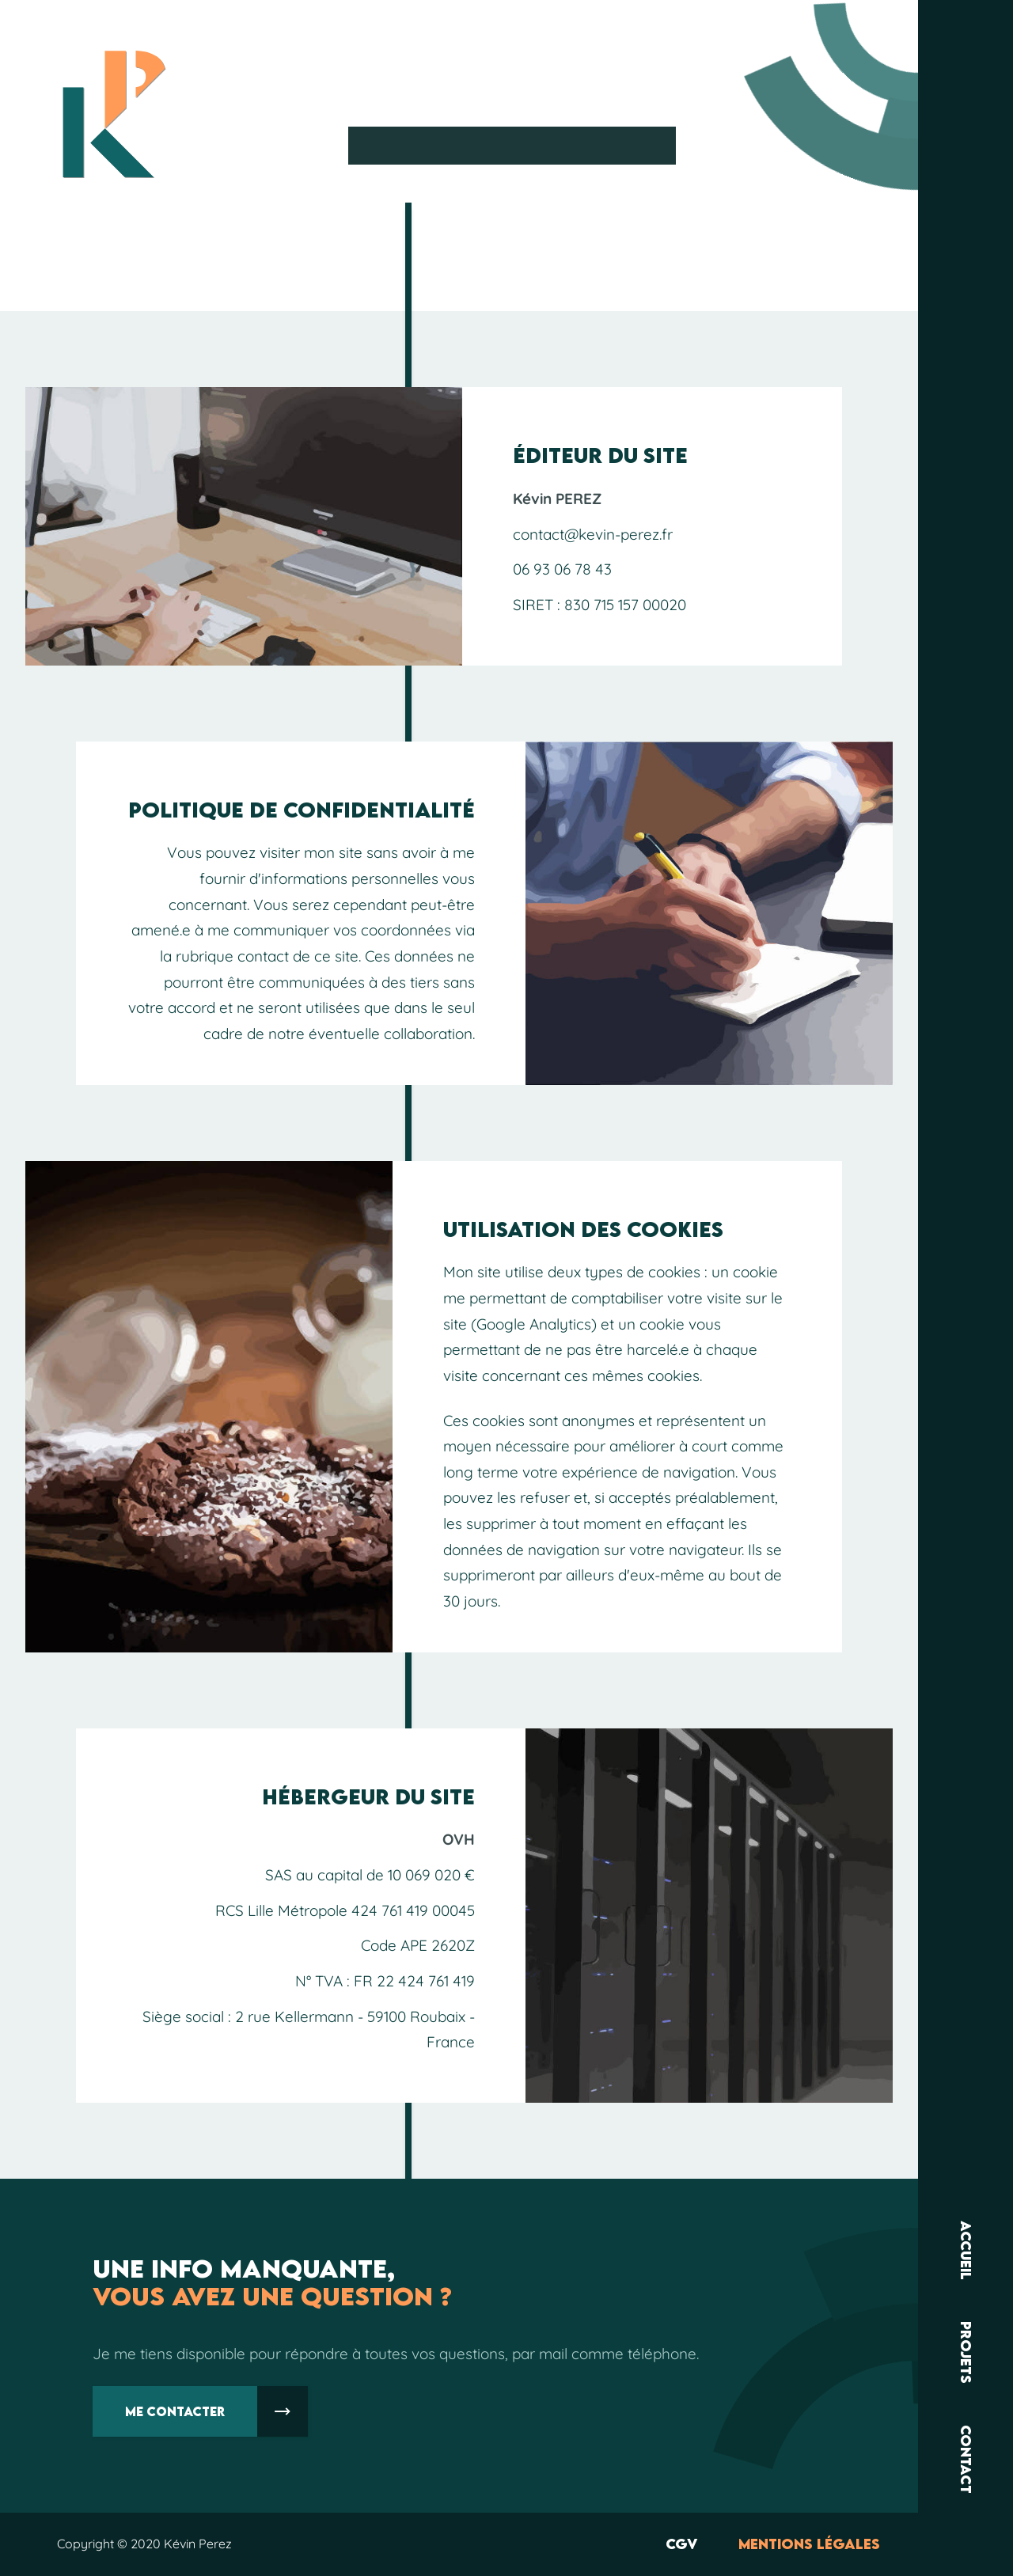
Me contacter (216, 2411)
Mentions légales (809, 2544)
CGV (681, 2544)
